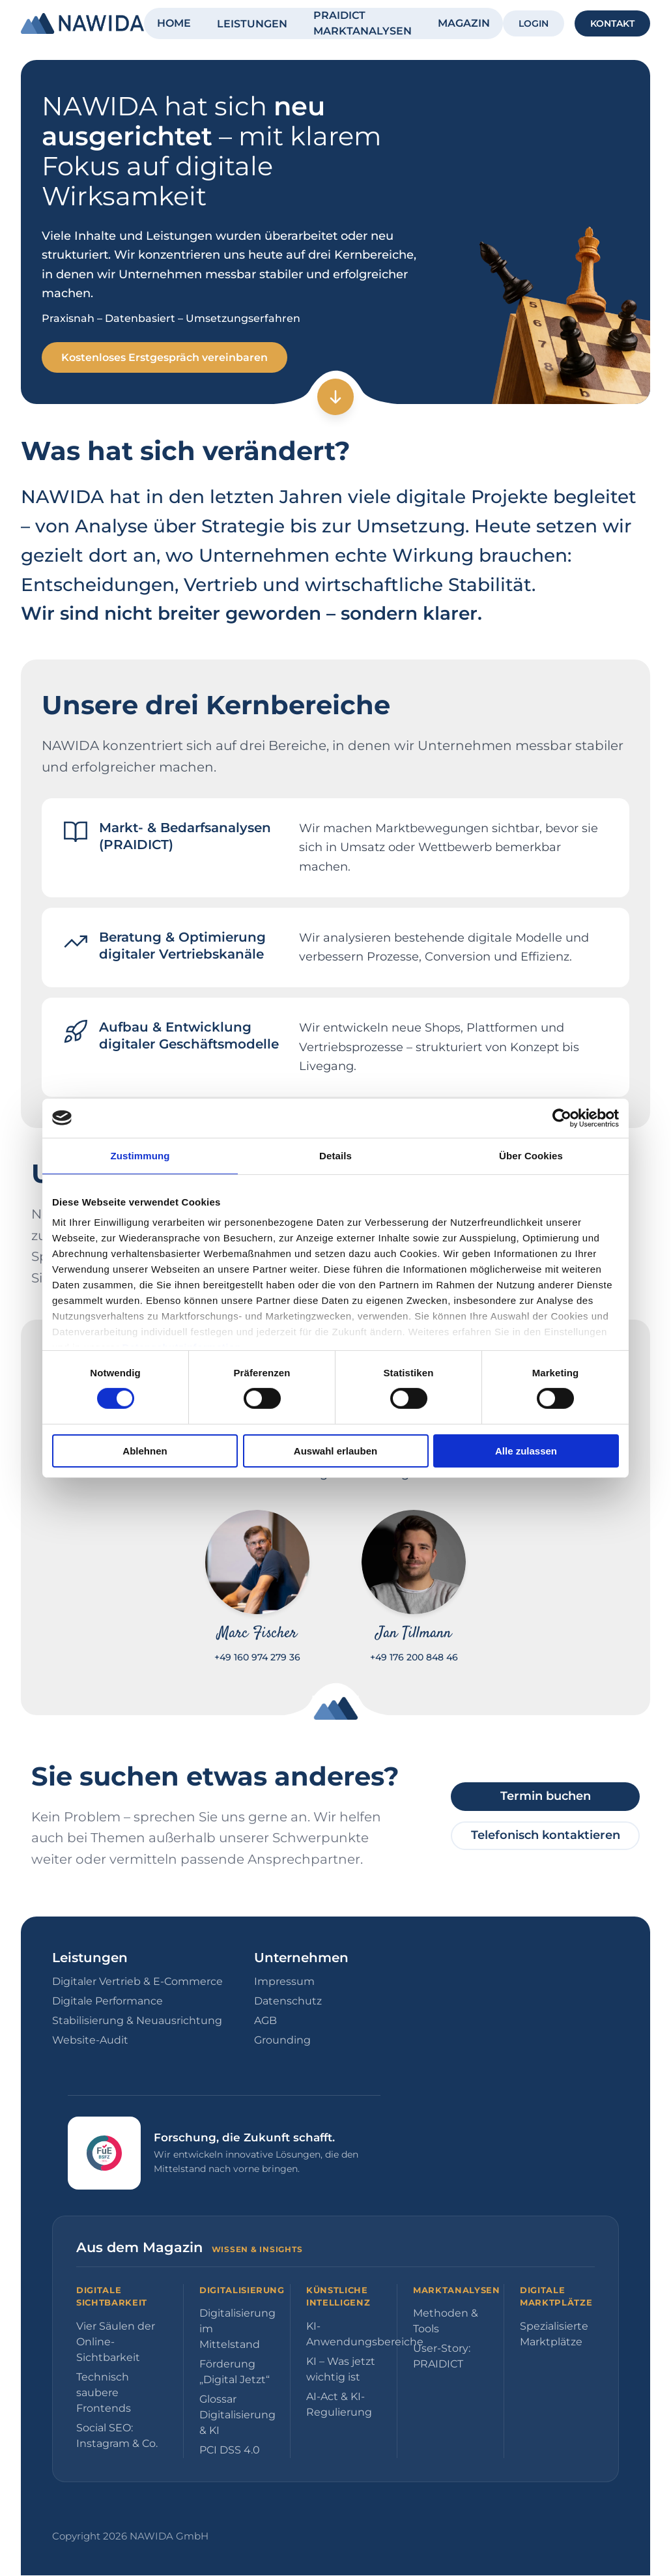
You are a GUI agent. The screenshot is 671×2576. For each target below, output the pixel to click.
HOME (174, 23)
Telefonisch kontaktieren (545, 1836)
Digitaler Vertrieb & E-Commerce (137, 1982)
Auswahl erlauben (335, 1450)
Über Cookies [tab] (531, 1155)
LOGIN (534, 23)
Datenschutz (288, 2001)
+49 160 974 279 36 (257, 1658)
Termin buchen (545, 1796)
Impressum (284, 1982)
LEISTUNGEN (252, 24)
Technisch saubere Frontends (103, 2393)
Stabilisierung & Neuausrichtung (137, 2021)
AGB (265, 2021)
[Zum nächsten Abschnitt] (335, 397)
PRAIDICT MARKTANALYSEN (362, 23)
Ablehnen (144, 1450)
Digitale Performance (107, 2001)
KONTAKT (612, 23)
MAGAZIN (464, 23)
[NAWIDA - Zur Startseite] (82, 23)
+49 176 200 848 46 (414, 1658)
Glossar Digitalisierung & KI (237, 2415)
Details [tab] (335, 1155)
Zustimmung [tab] (140, 1155)
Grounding (282, 2040)
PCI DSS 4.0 (229, 2450)
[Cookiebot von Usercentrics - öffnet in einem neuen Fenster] (562, 1117)
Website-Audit (90, 2040)
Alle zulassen (526, 1450)
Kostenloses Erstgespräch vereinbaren (166, 357)
